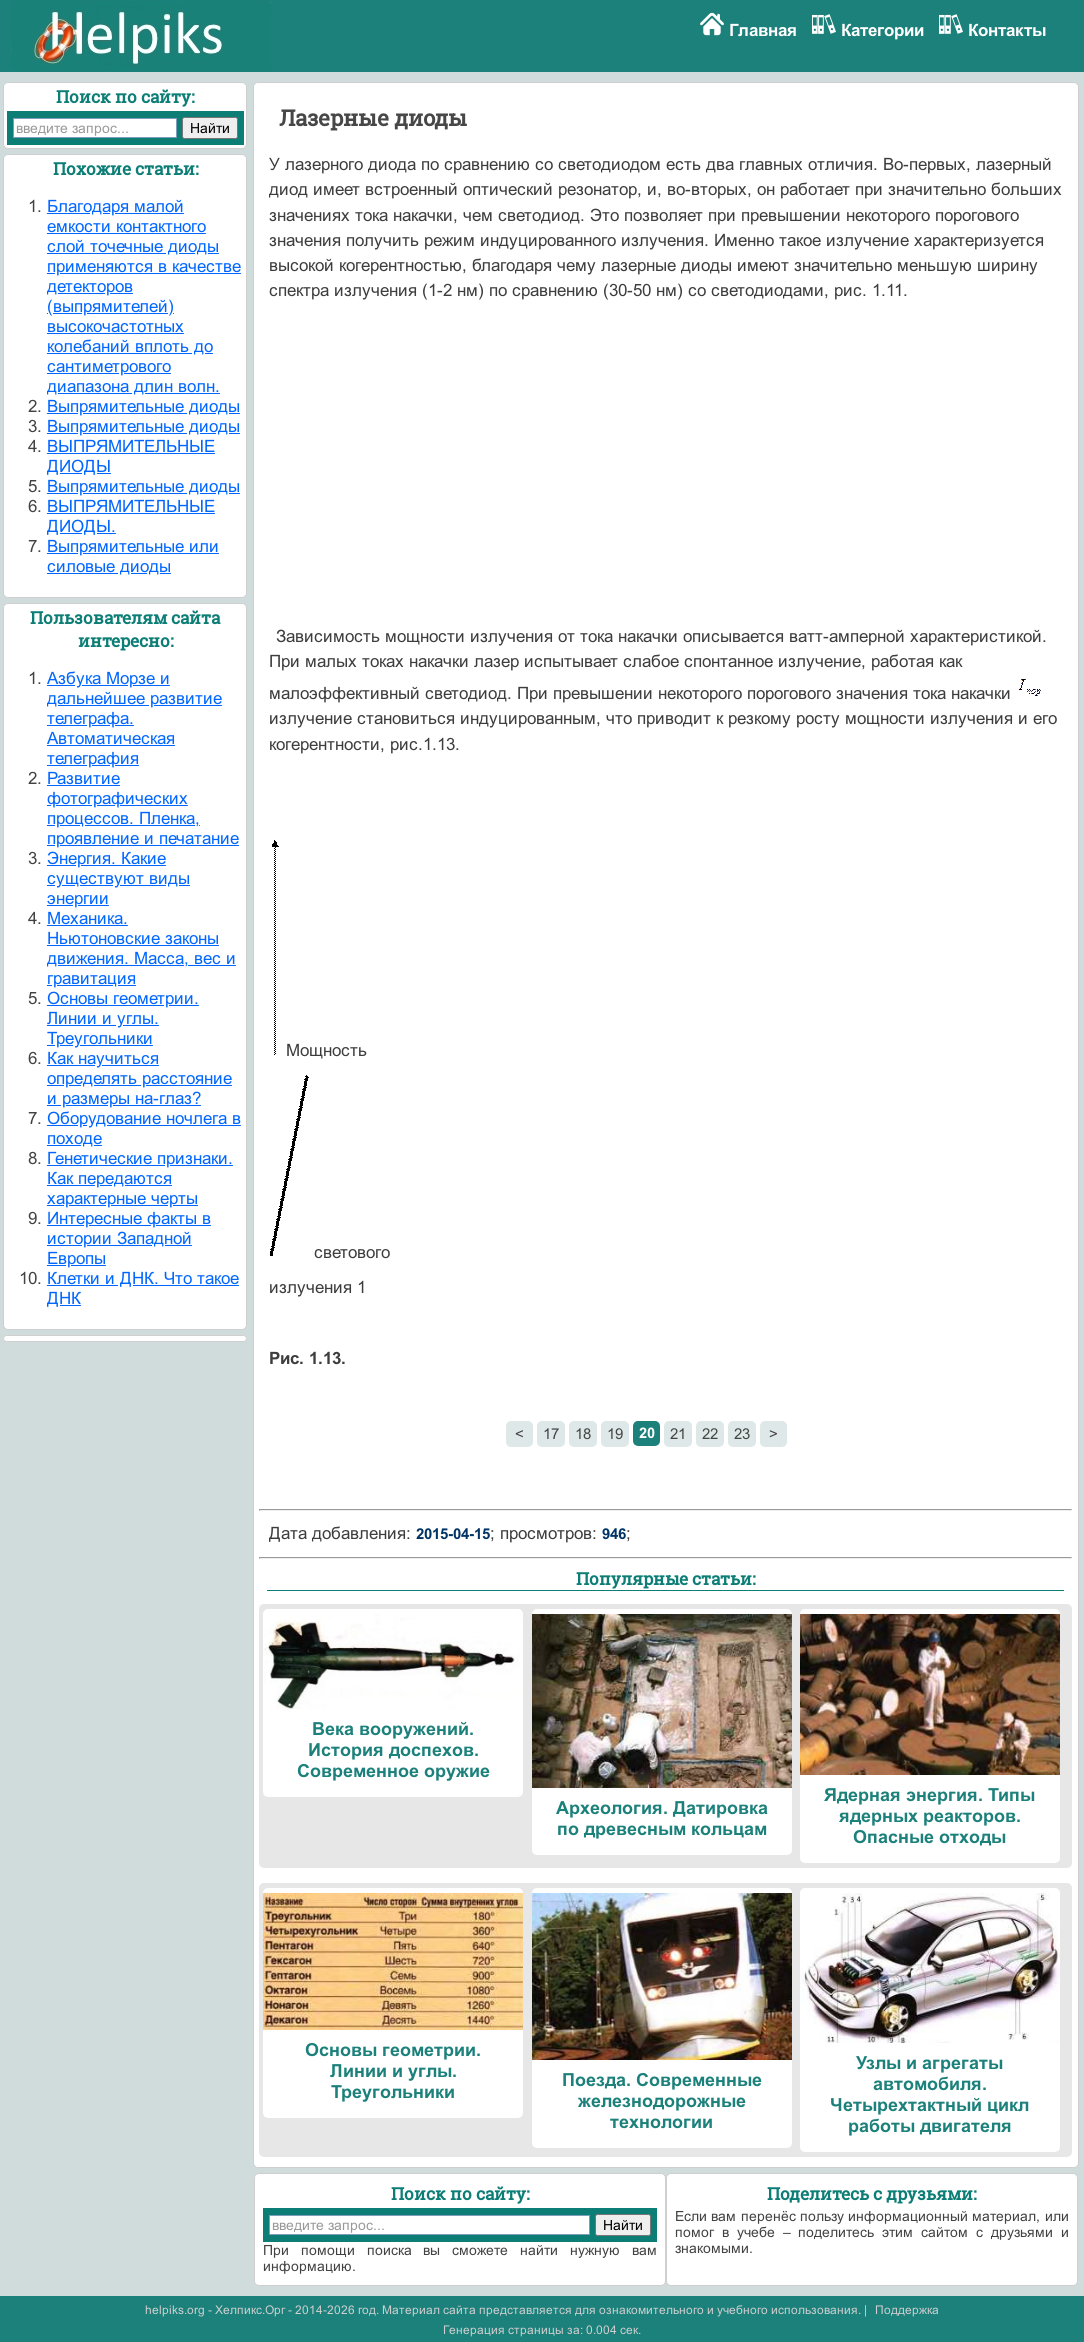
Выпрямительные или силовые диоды (133, 556)
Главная (763, 30)
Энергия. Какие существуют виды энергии (118, 878)
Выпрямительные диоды (143, 406)
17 (551, 1433)
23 (742, 1433)
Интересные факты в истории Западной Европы (129, 1238)
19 (615, 1433)
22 (710, 1433)
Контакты (1007, 30)
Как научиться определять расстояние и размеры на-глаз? (139, 1078)
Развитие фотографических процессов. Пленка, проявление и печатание (143, 808)
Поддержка (907, 2310)
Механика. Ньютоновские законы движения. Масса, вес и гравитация (141, 948)
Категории (882, 30)
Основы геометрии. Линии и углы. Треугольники (123, 1018)
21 (678, 1433)
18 (583, 1433)
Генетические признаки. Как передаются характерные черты (140, 1178)
